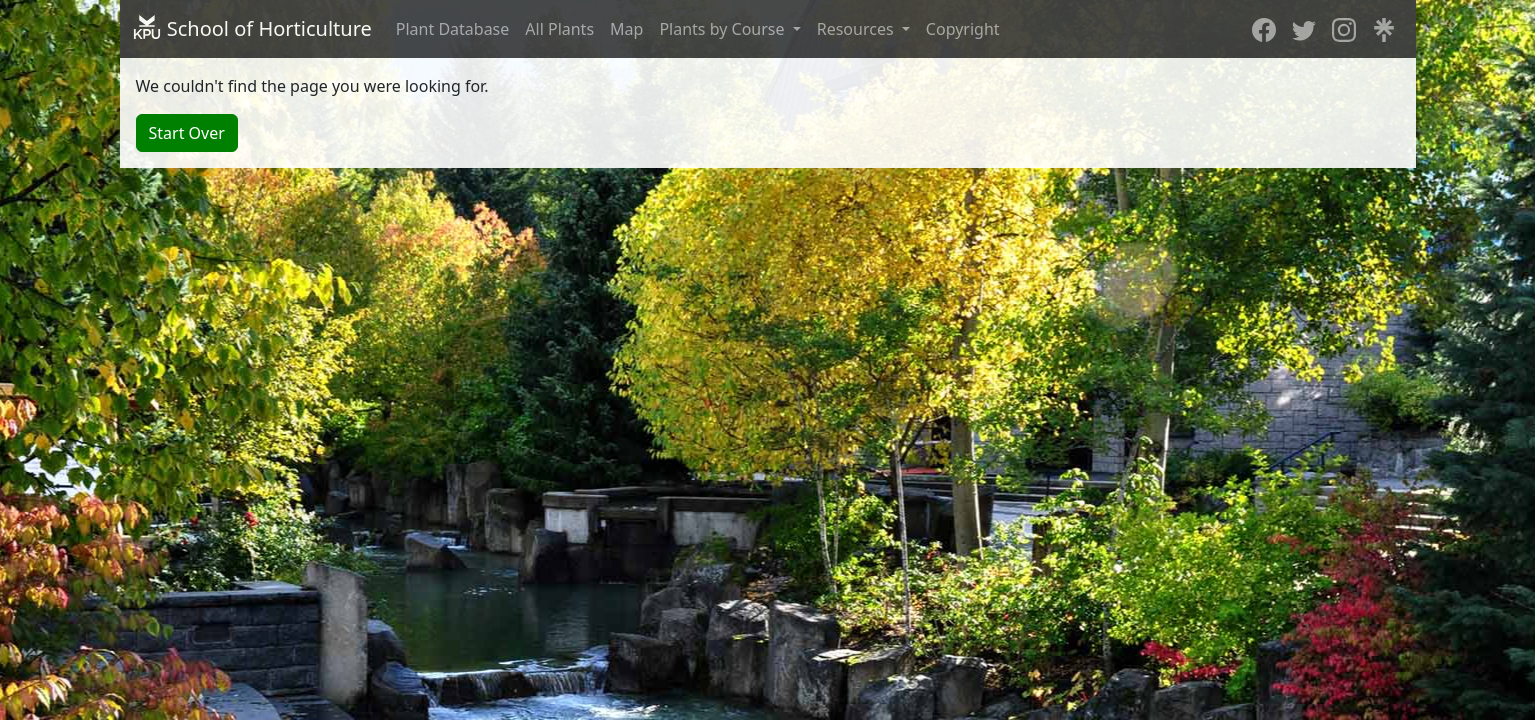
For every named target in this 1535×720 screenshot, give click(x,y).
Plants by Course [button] (723, 29)
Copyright (963, 29)
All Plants (559, 29)
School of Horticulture (252, 28)
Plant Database (453, 29)
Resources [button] (857, 29)
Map (626, 29)
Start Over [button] (187, 133)
